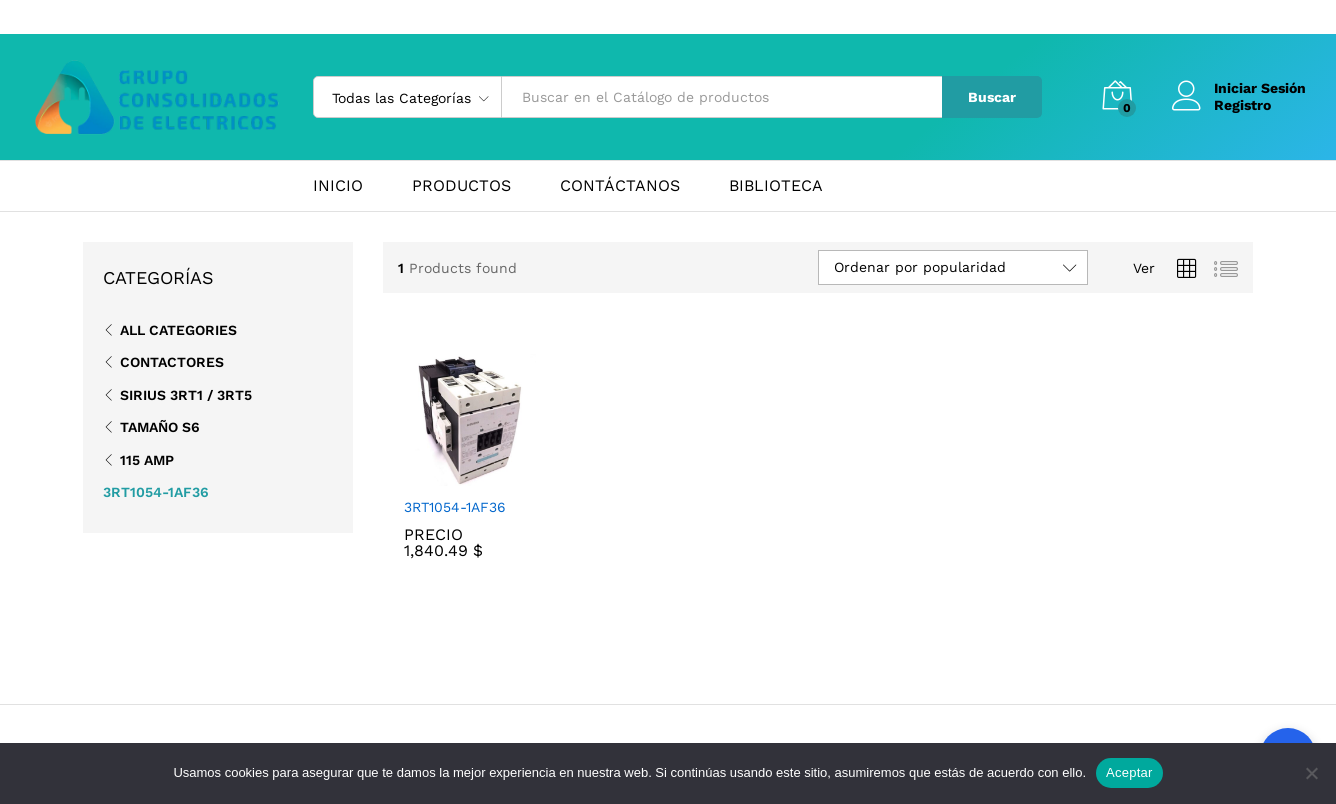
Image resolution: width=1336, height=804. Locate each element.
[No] (1311, 773)
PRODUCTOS (461, 186)
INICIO (338, 186)
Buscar (992, 97)
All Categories (178, 330)
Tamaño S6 (160, 427)
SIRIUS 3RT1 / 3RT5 (186, 395)
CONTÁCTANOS (620, 186)
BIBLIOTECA (776, 186)
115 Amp (147, 460)
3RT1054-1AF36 (455, 507)
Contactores (172, 362)
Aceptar (1129, 772)
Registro (1242, 105)
